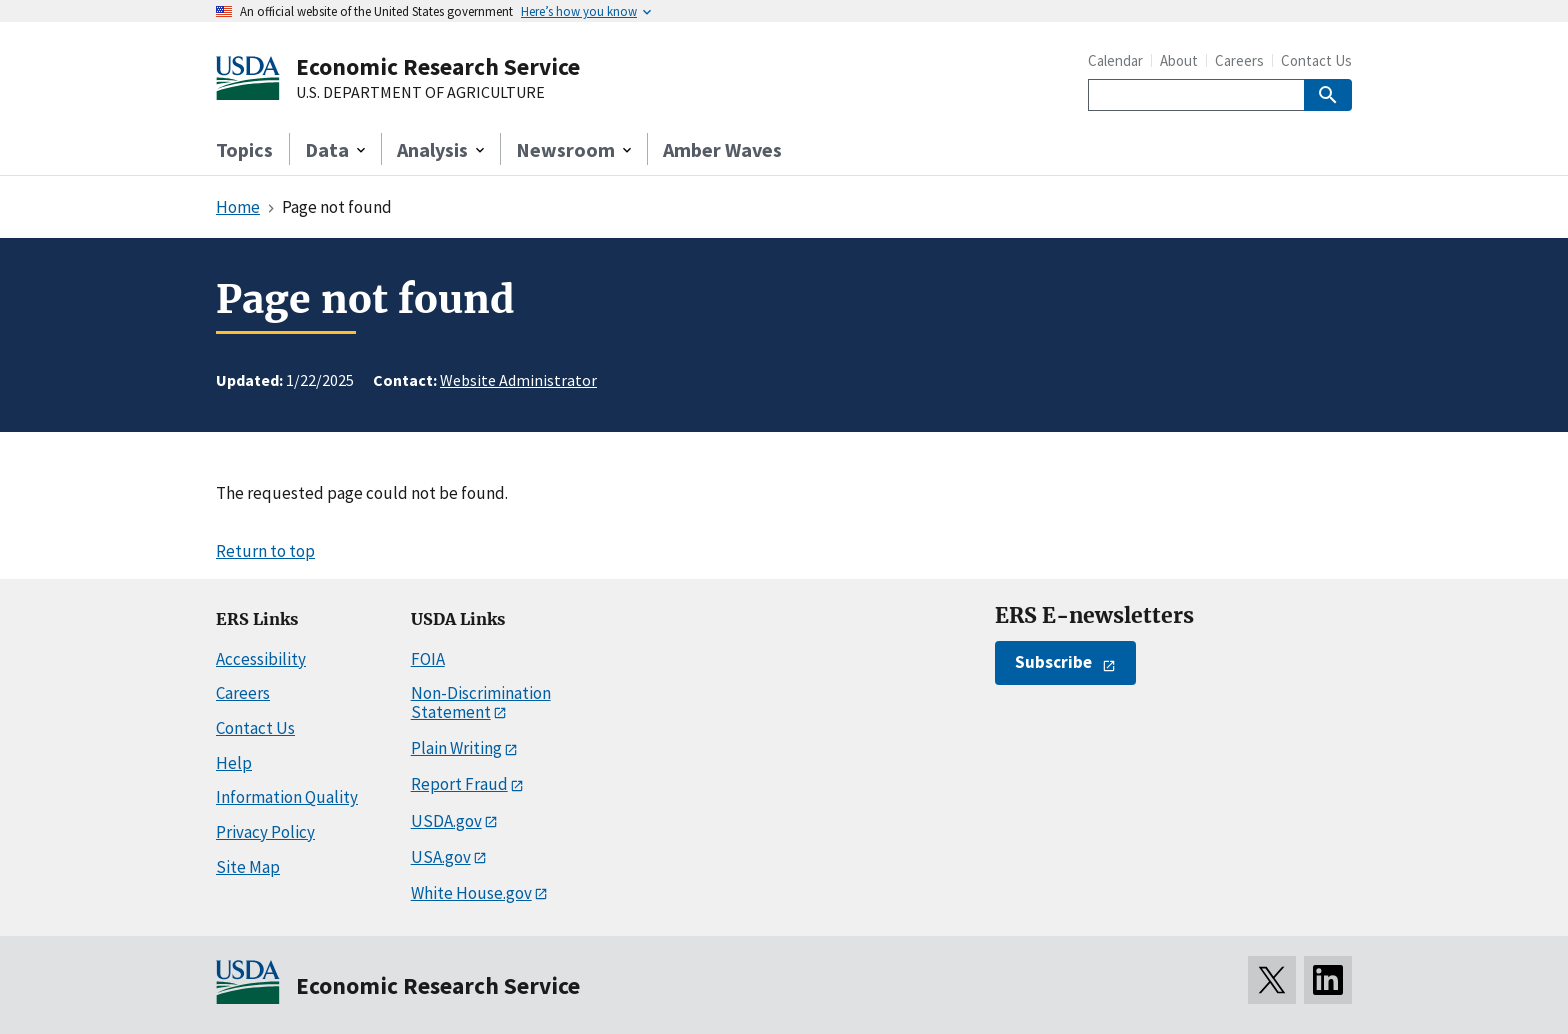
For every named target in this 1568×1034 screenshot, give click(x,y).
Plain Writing (456, 748)
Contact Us (1316, 60)
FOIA (428, 659)
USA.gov (441, 857)
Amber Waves (722, 149)
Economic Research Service (438, 66)
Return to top (265, 551)
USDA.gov (446, 821)
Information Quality (287, 797)
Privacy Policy (265, 832)
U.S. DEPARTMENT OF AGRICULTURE (420, 93)
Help (234, 763)
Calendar (1115, 60)
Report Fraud (459, 784)
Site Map (248, 867)
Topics (244, 149)
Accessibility (261, 659)
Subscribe (1053, 662)
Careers (1239, 60)
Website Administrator (518, 380)
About (1179, 60)
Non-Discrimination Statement (481, 702)
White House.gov (471, 893)
